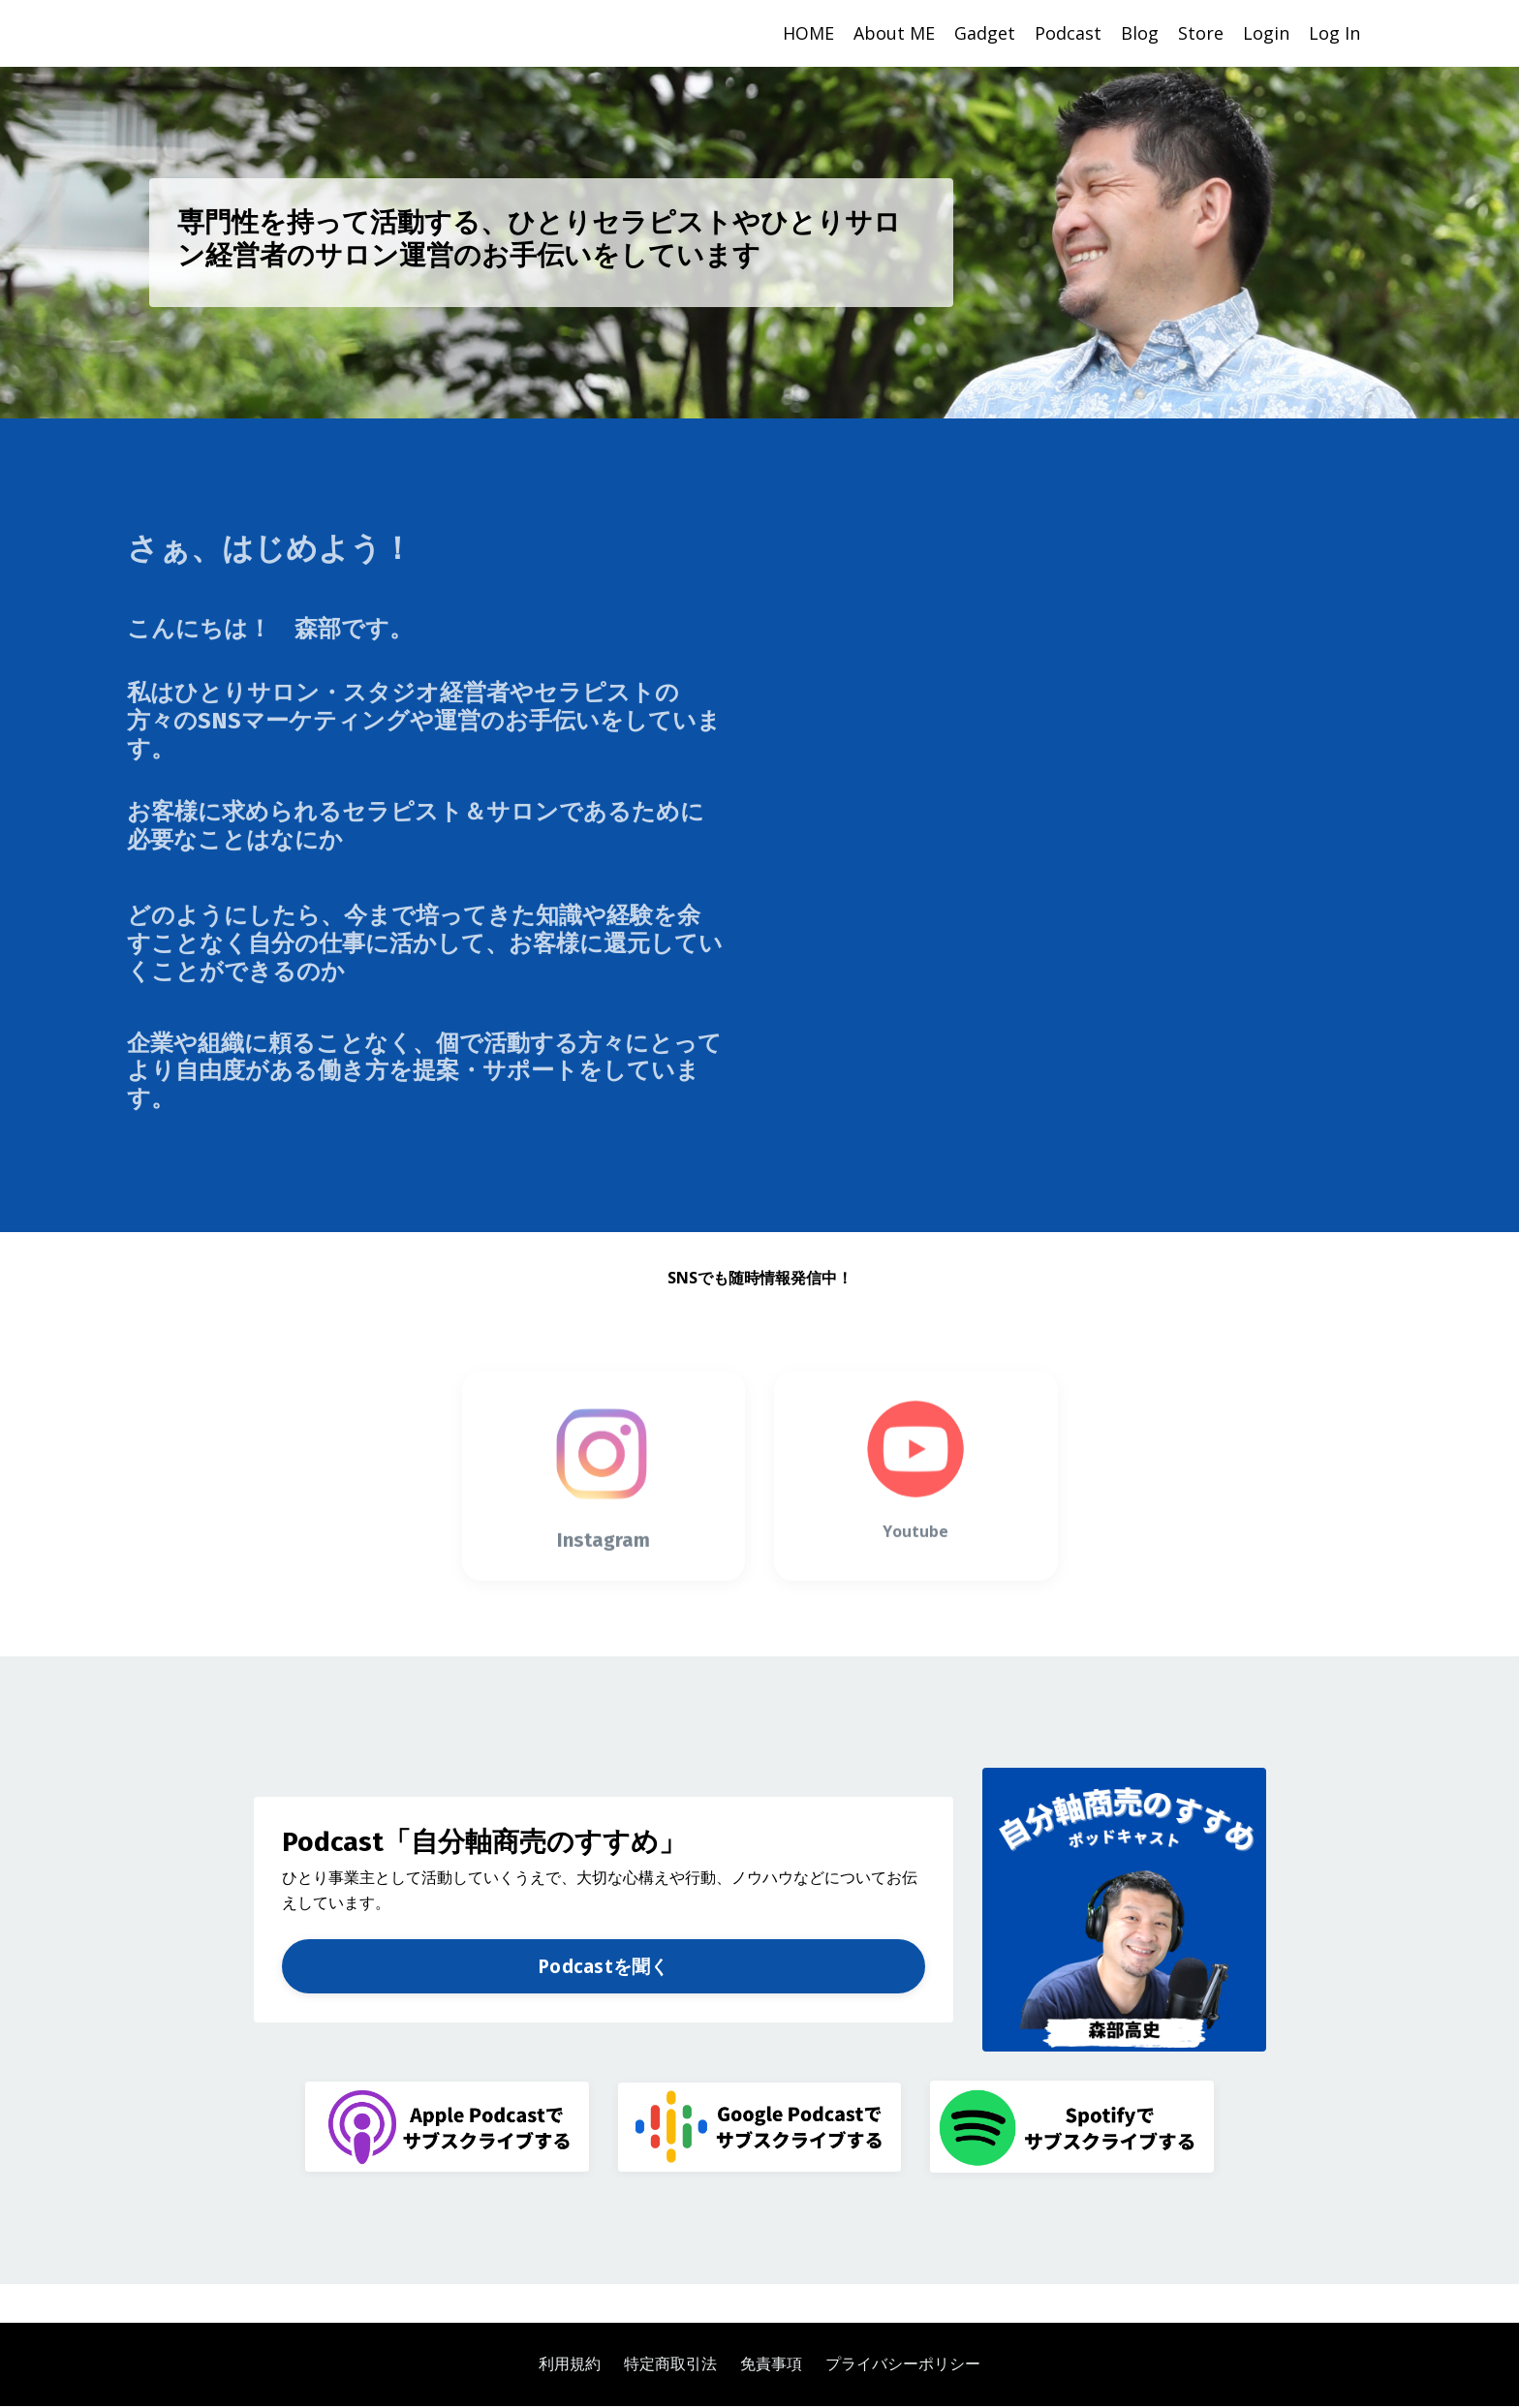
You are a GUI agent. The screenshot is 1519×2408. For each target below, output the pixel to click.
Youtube (915, 1565)
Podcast (1068, 33)
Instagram (603, 1574)
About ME (894, 33)
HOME (808, 33)
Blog (1140, 33)
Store (1201, 33)
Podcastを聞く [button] (603, 1967)
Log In (1334, 33)
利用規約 (570, 2365)
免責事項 (771, 2365)
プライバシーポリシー (902, 2365)
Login (1266, 33)
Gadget (984, 33)
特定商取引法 (670, 2365)
